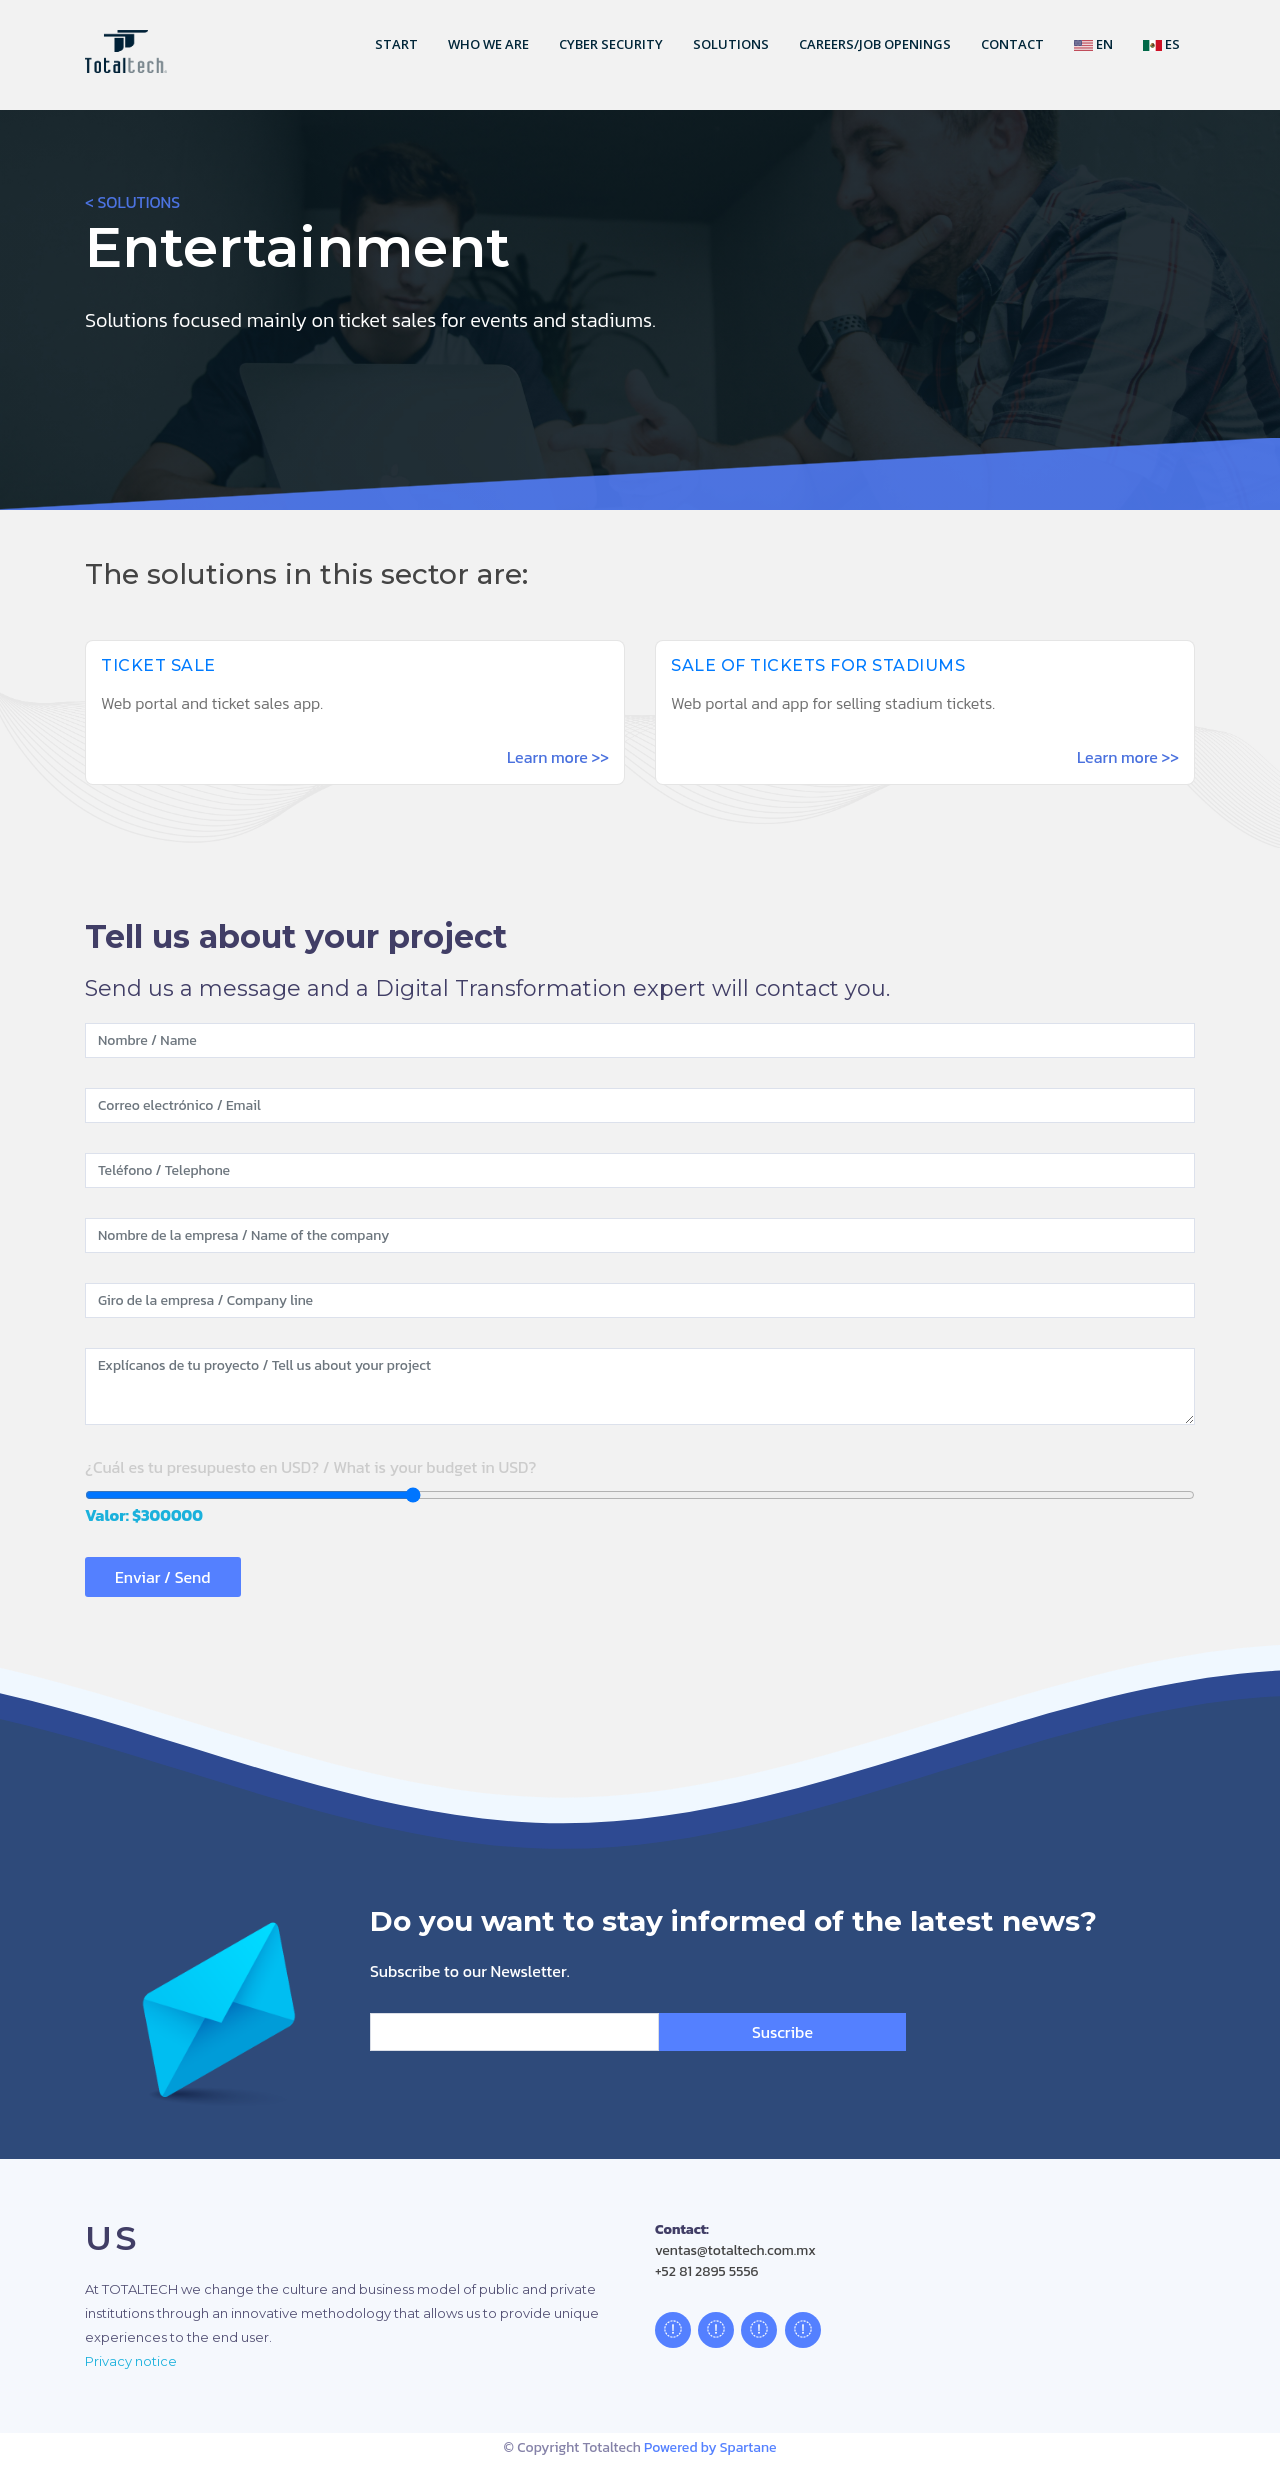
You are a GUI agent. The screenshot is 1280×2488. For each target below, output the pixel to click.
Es (1161, 44)
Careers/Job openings (875, 44)
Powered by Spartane (710, 2447)
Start (396, 44)
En (1093, 44)
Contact (1012, 44)
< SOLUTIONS (132, 202)
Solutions (731, 44)
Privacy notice (131, 2361)
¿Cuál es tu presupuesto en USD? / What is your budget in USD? (310, 1467)
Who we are (488, 44)
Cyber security (611, 44)
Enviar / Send (163, 1577)
